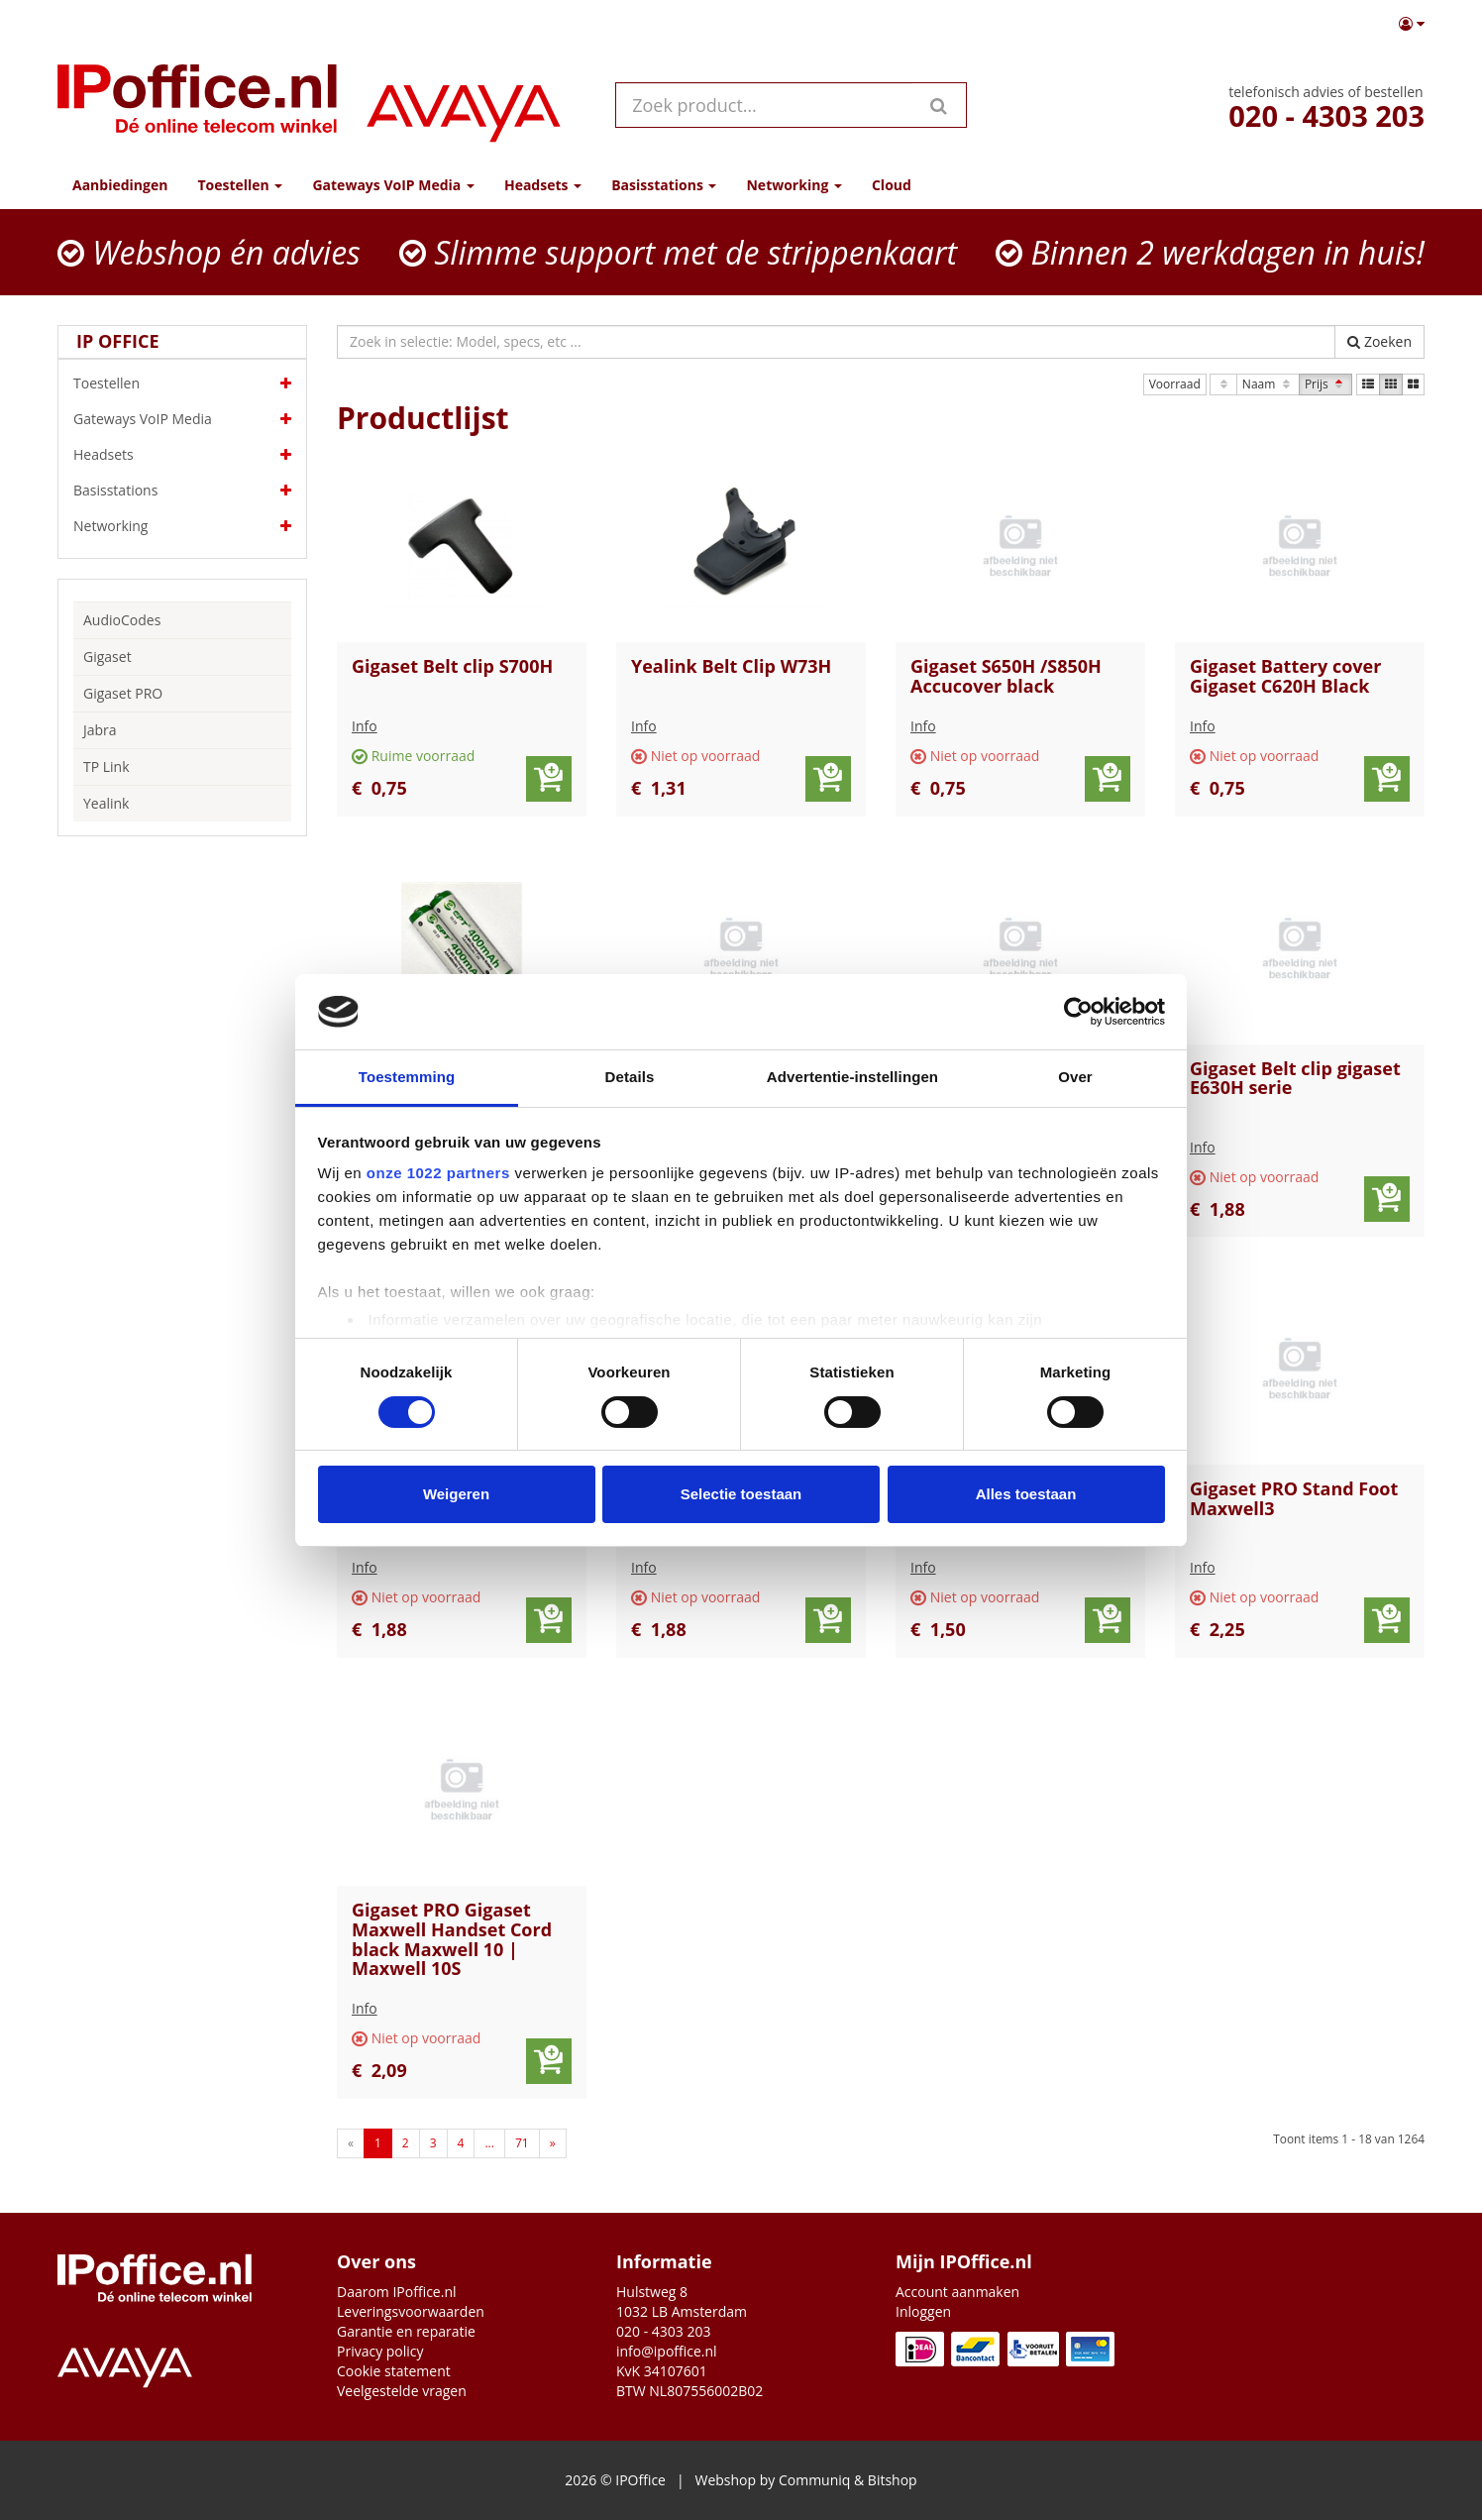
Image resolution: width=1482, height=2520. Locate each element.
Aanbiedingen (119, 184)
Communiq (814, 2479)
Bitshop (892, 2479)
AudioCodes (121, 619)
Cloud (891, 184)
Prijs (1325, 384)
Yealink (106, 803)
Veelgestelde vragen (402, 2390)
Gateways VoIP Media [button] (393, 184)
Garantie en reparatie (406, 2331)
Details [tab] (630, 1076)
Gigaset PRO (122, 693)
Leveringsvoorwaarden (410, 2311)
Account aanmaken (957, 2291)
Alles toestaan (1026, 1493)
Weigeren (456, 1493)
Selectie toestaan (741, 1493)
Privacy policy (380, 2351)
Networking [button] (793, 184)
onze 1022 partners (438, 1172)
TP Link (106, 766)
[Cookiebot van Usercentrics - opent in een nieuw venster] (1078, 1012)
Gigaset (107, 656)
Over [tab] (1075, 1076)
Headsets (182, 455)
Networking (182, 526)
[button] (1411, 24)
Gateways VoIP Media (182, 419)
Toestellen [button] (239, 184)
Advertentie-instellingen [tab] (852, 1076)
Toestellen (182, 383)
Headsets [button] (543, 184)
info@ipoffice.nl (666, 2351)
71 (522, 2143)
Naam (1268, 384)
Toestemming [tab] (407, 1076)
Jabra (100, 729)
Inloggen (923, 2311)
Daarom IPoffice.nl (397, 2291)
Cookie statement (394, 2370)
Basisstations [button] (663, 184)
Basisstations (182, 490)
